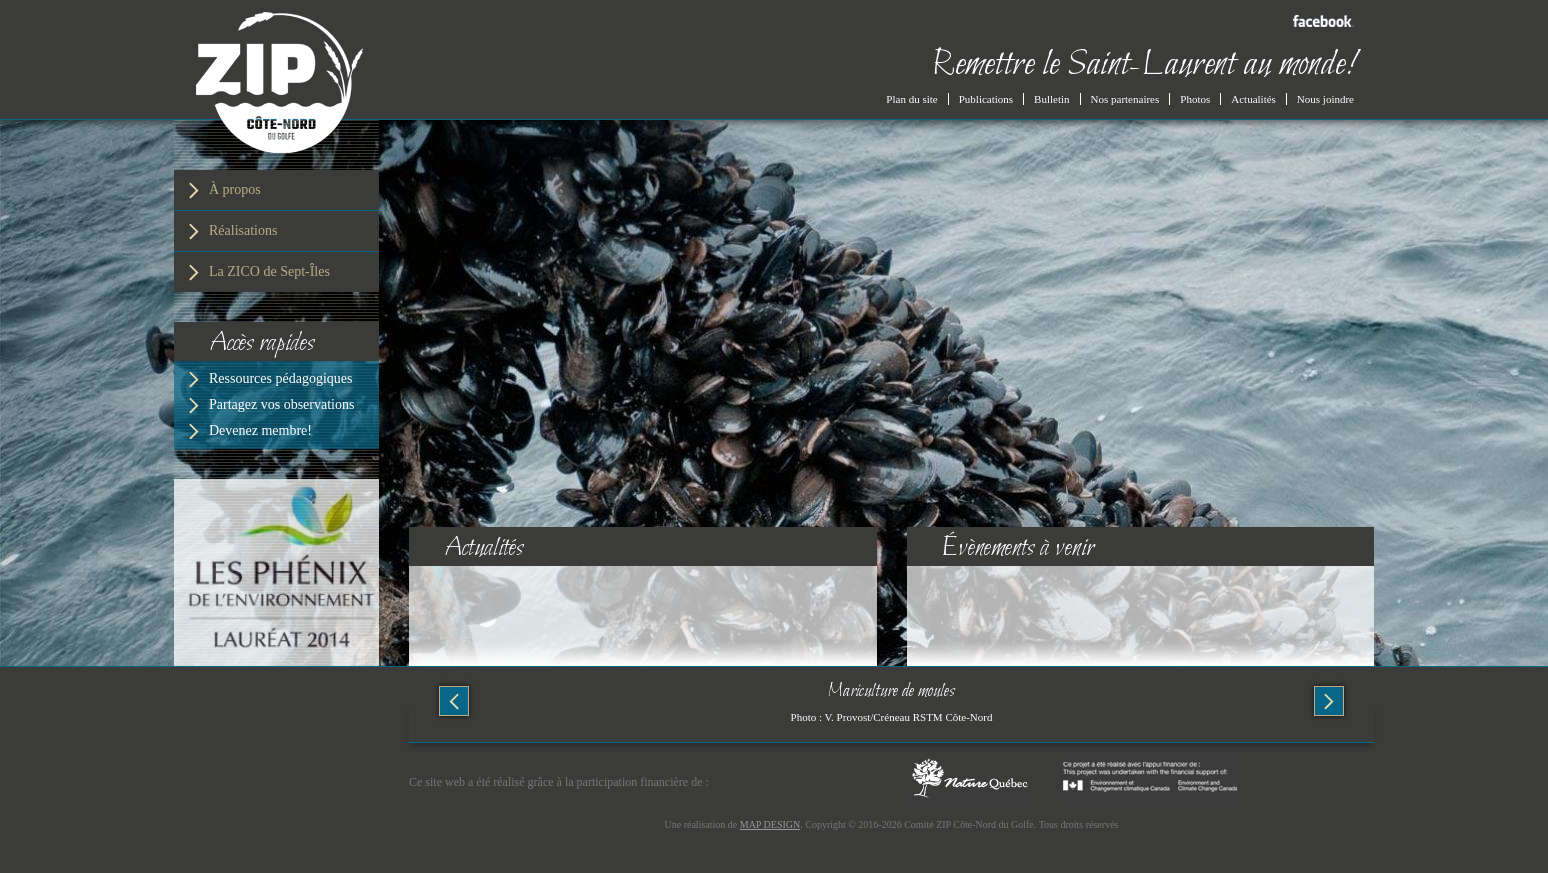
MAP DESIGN (770, 824)
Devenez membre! (260, 430)
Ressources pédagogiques (280, 378)
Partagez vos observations (281, 404)
